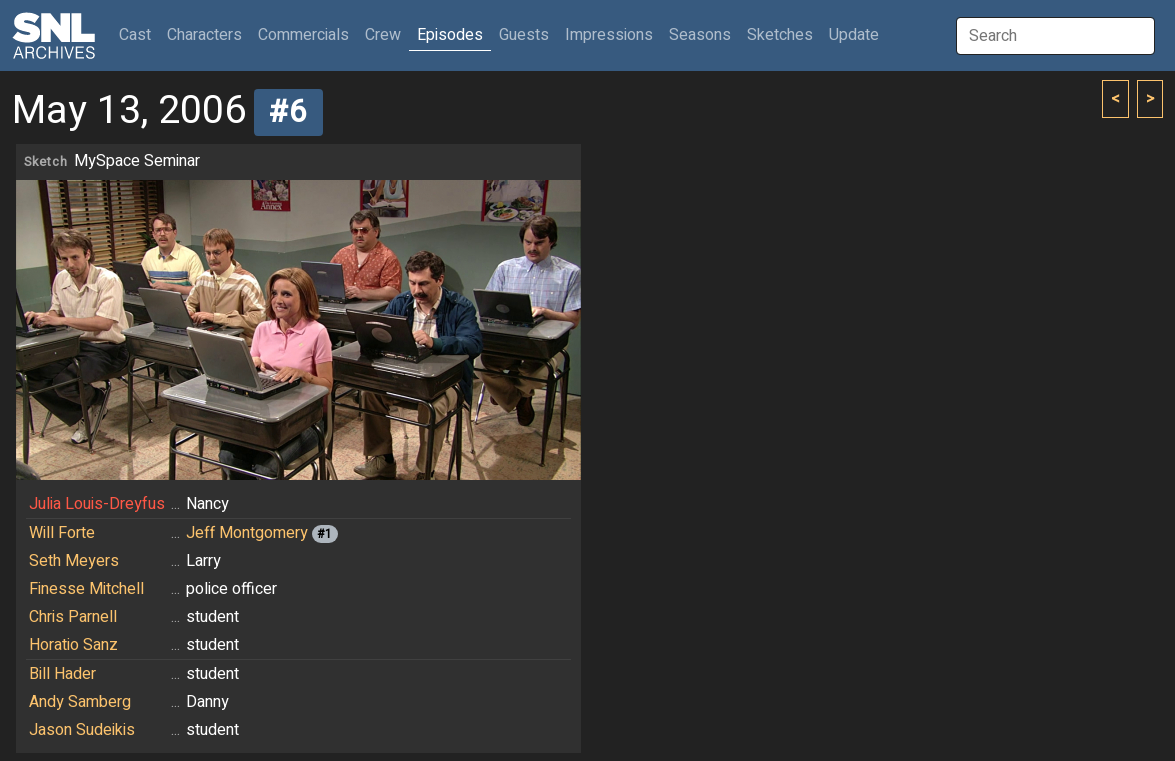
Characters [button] (204, 35)
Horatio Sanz (73, 645)
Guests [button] (524, 35)
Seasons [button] (700, 35)
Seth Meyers (74, 561)
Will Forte (62, 533)
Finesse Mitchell (86, 589)
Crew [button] (383, 35)
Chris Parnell (73, 617)
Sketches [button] (780, 35)
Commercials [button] (303, 35)
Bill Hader (62, 674)
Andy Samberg (80, 702)
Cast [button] (139, 34)
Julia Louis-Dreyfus (97, 504)
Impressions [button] (609, 35)
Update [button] (854, 35)
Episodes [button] (450, 35)
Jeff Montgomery (247, 533)
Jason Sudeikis (82, 730)
